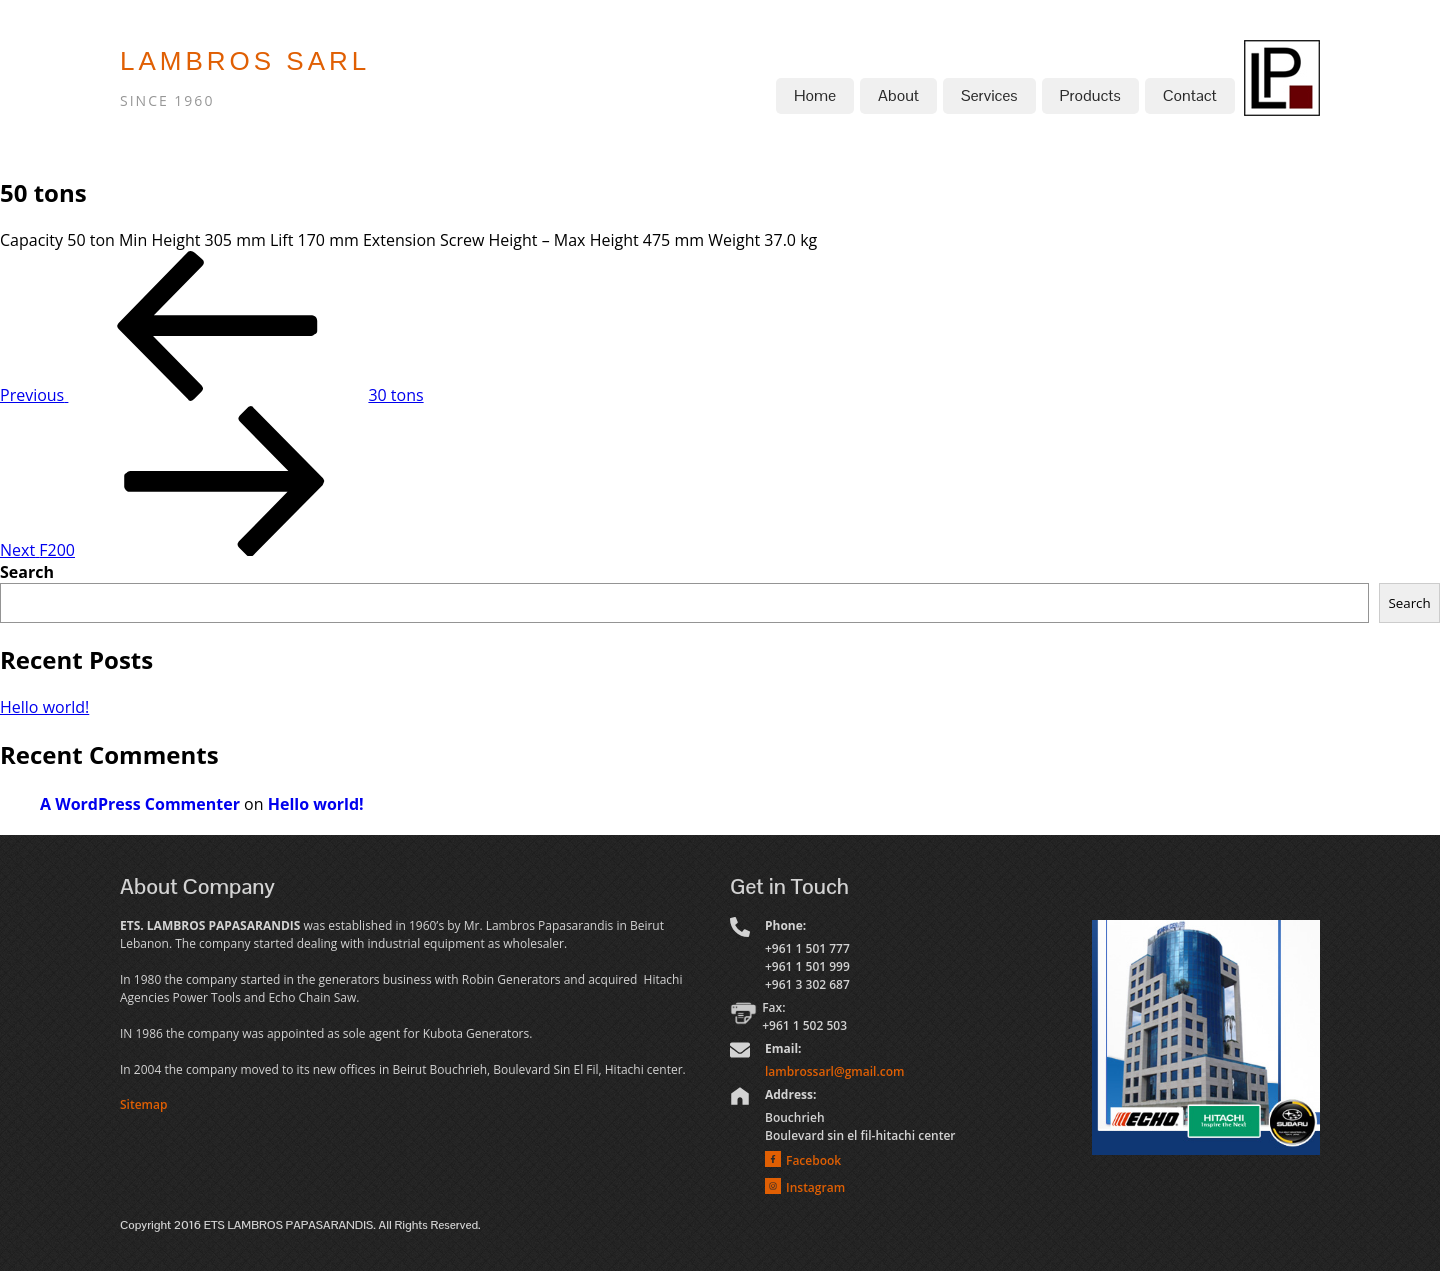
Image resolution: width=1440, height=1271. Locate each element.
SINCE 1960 (167, 100)
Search (27, 572)
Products (1090, 95)
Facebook (813, 1160)
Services (989, 95)
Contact (1190, 95)
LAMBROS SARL (245, 61)
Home (815, 95)
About (898, 95)
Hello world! (44, 707)
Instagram (815, 1187)
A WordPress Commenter (140, 804)
